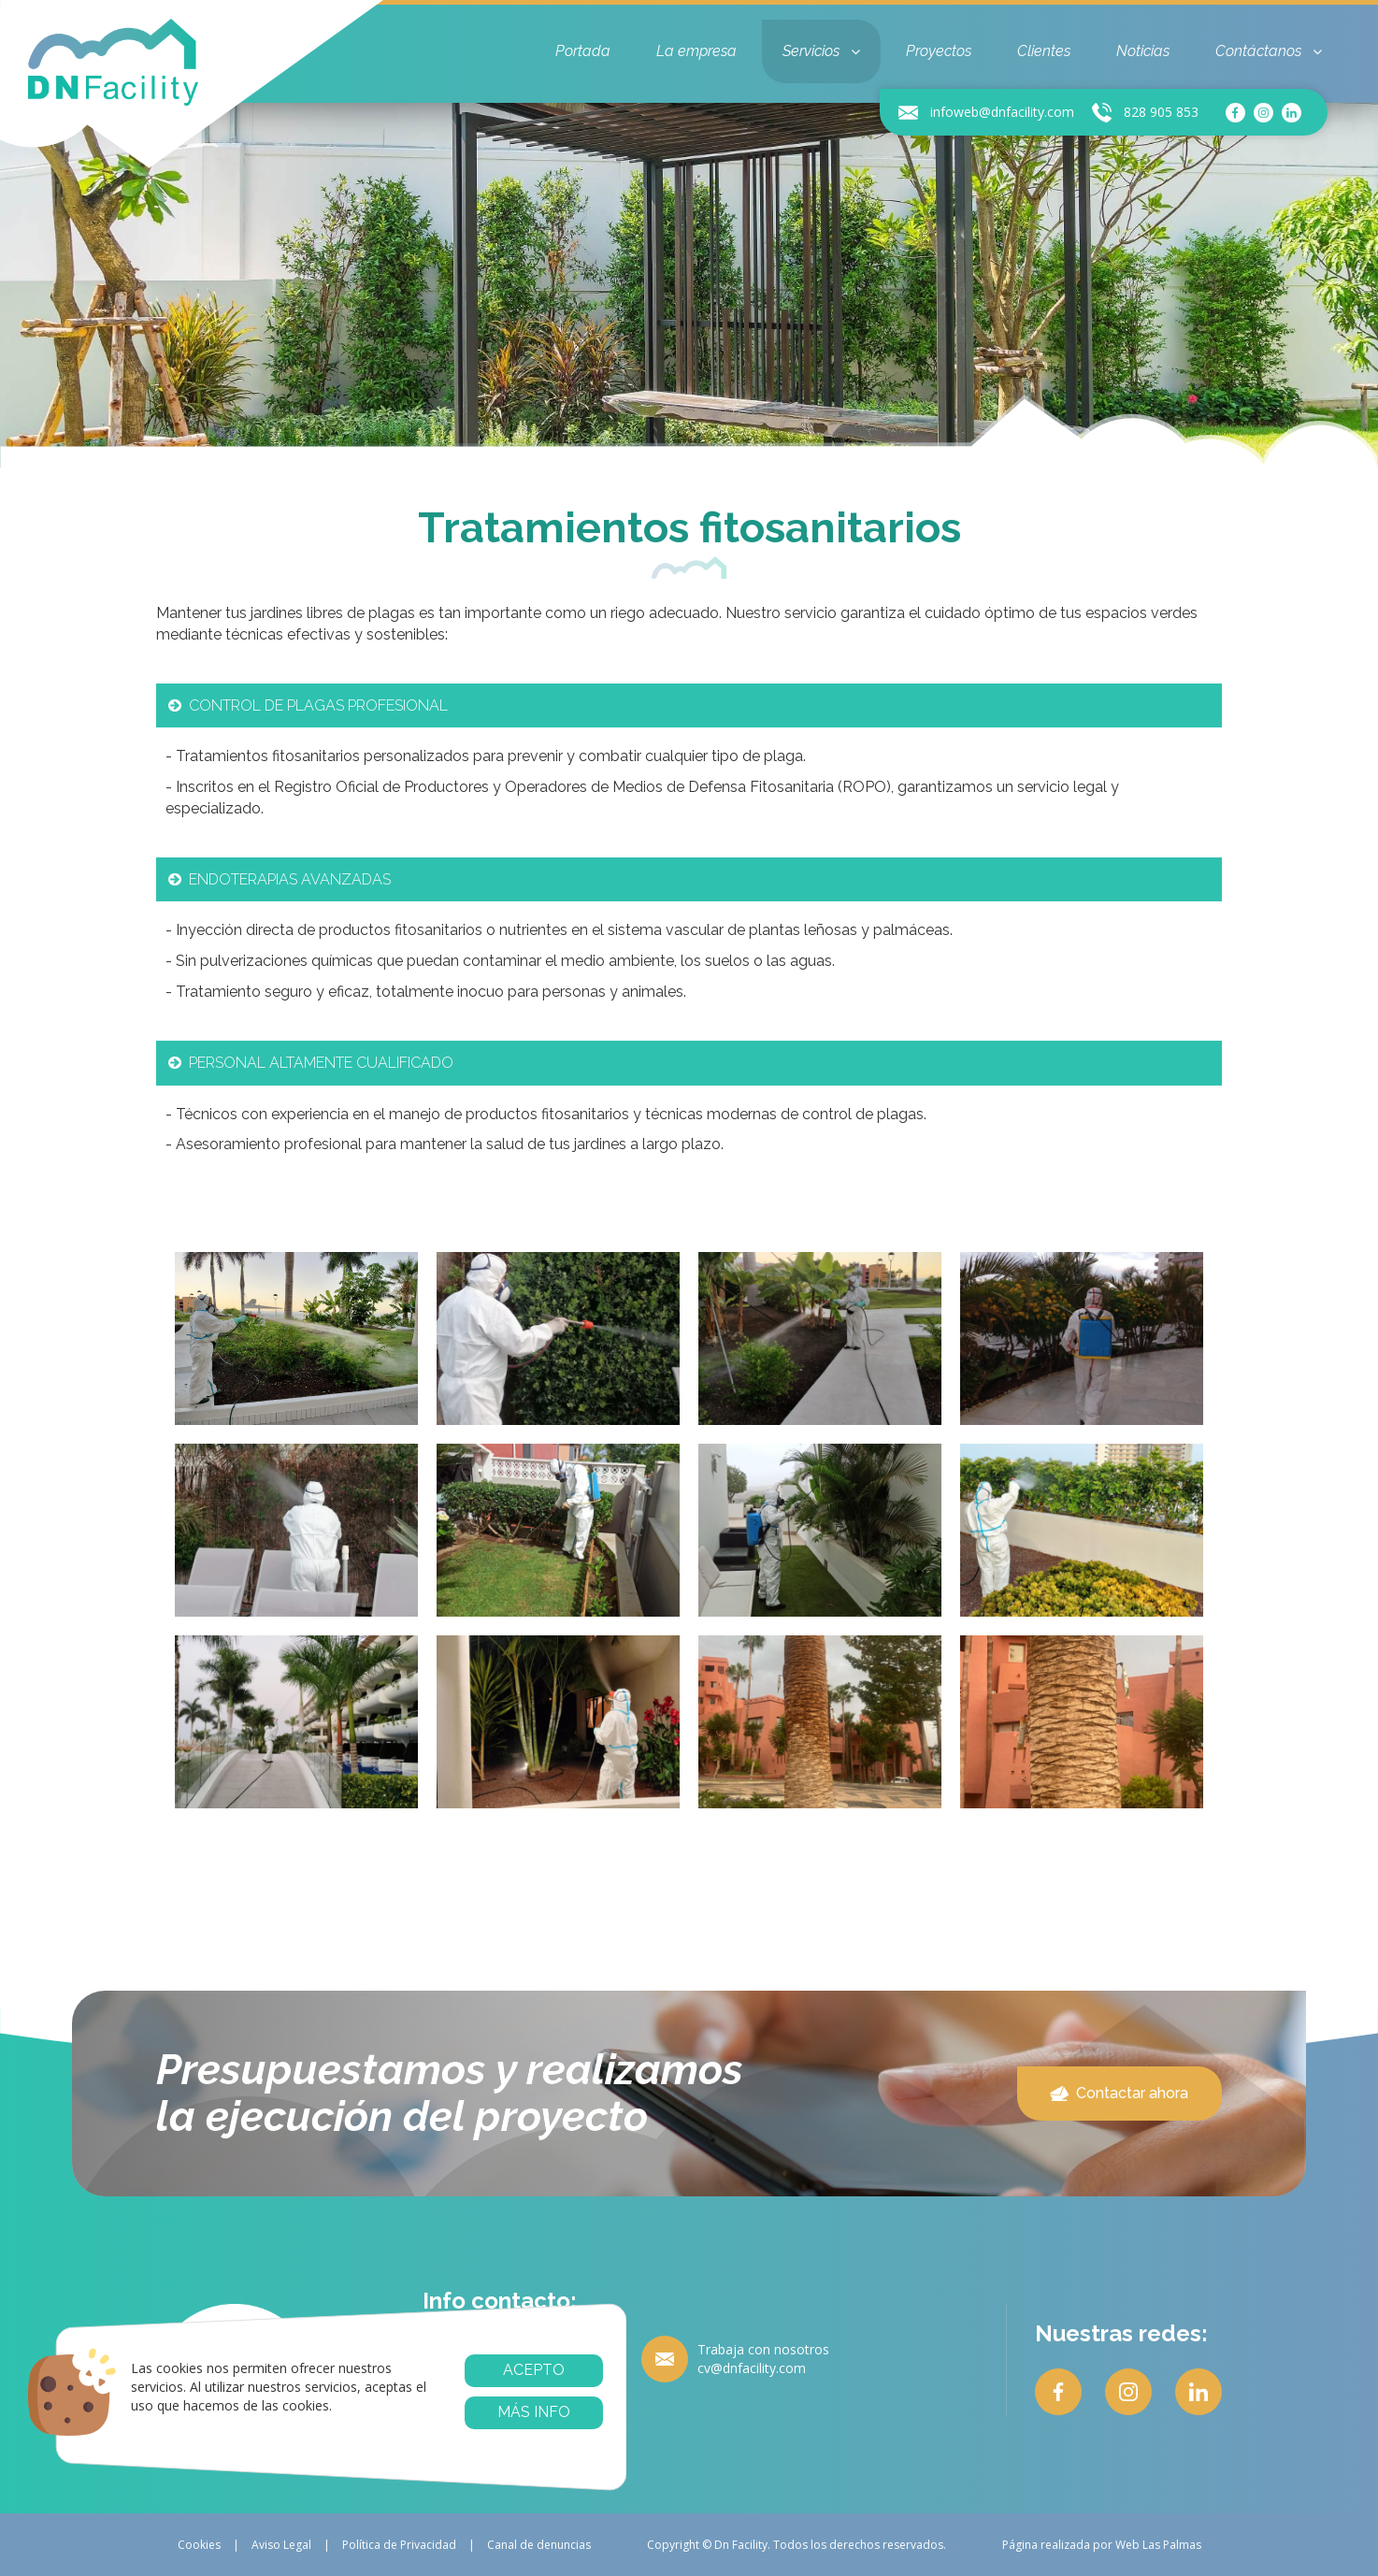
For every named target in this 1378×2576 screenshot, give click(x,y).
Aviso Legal (281, 2545)
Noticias (1143, 51)
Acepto (534, 2370)
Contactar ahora (1119, 2093)
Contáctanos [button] (1268, 51)
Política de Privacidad (399, 2545)
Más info (533, 2412)
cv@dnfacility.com (751, 2368)
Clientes (1043, 51)
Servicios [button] (821, 51)
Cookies (199, 2545)
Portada (582, 51)
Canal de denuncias (539, 2545)
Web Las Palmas (1158, 2545)
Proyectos (938, 51)
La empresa (696, 51)
